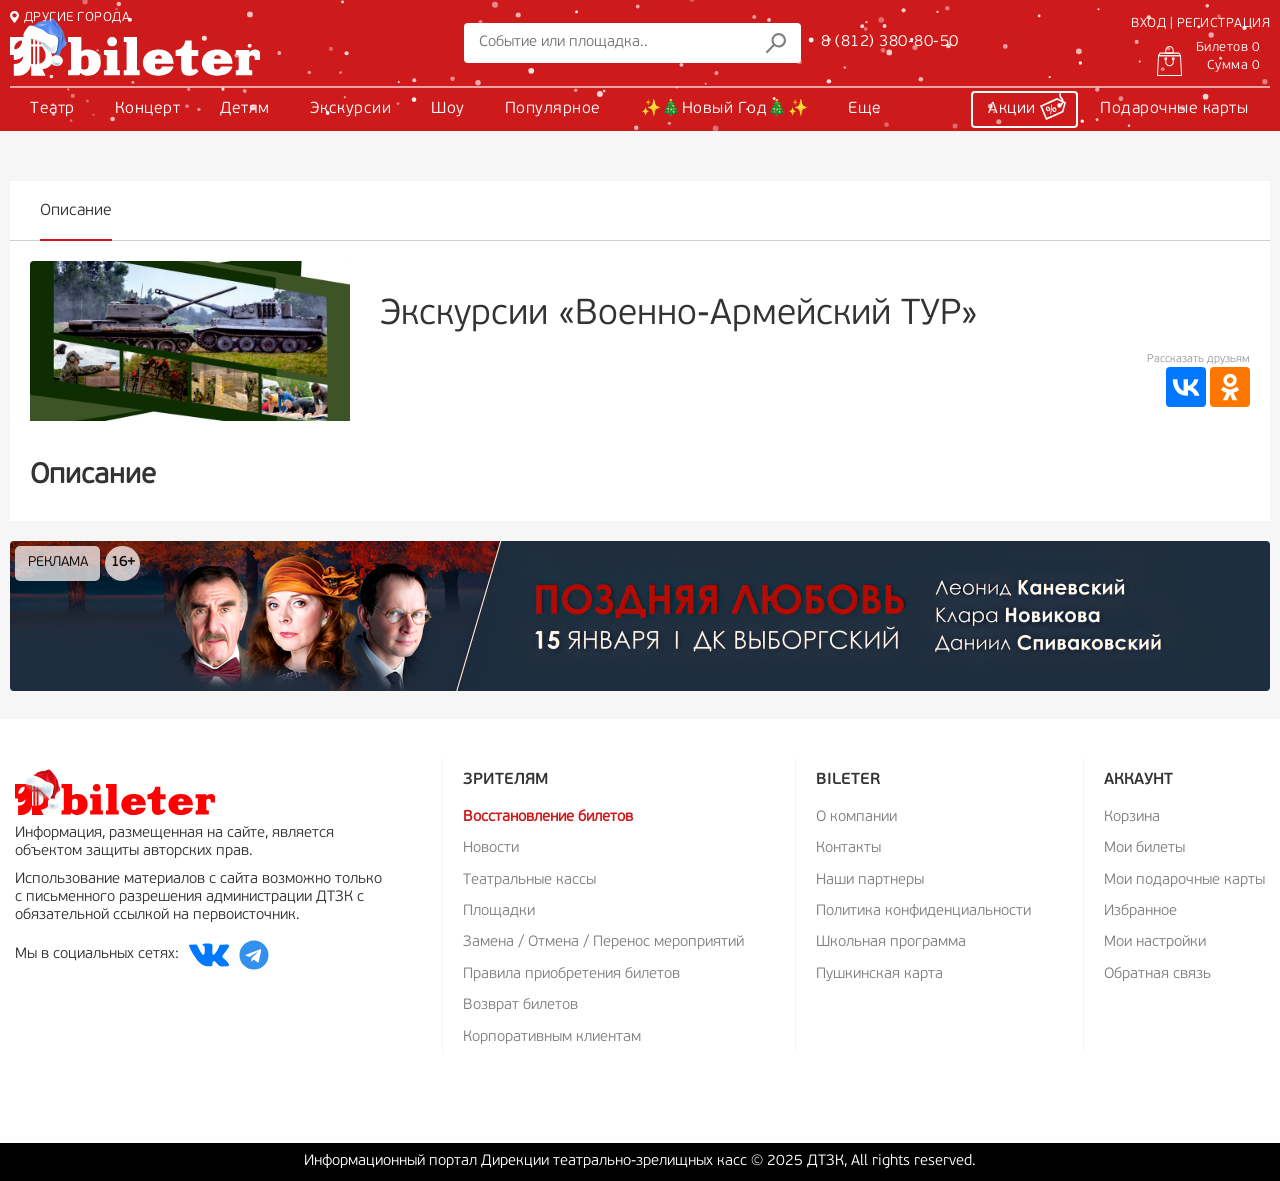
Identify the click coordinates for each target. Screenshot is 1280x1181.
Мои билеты (1144, 848)
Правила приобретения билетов (571, 974)
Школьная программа (891, 942)
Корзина (1132, 817)
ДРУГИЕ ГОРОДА (70, 17)
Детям (245, 109)
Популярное (553, 109)
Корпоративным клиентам (552, 1037)
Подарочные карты (1174, 109)
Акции (1027, 106)
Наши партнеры (870, 880)
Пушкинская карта (879, 974)
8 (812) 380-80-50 (890, 42)
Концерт (148, 109)
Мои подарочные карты (1184, 880)
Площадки (499, 911)
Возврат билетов (520, 1005)
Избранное (1140, 911)
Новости (491, 848)
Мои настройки (1155, 942)
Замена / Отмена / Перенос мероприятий (603, 942)
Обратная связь (1157, 974)
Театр (52, 109)
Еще (865, 109)
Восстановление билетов (548, 817)
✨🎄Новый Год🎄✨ (725, 109)
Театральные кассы (529, 880)
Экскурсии (351, 109)
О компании (856, 817)
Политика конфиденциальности (923, 911)
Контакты (848, 848)
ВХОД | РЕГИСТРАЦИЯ (1200, 23)
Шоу (448, 109)
